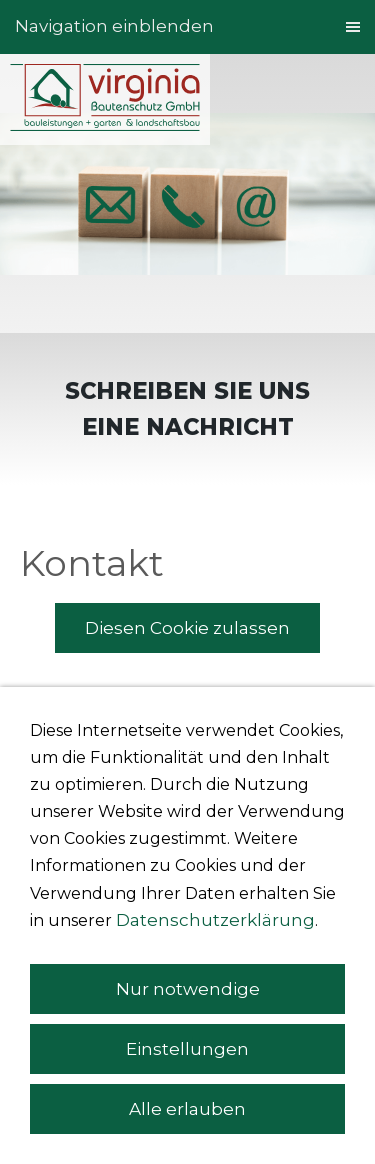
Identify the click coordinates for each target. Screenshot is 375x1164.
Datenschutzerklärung (215, 920)
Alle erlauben (187, 1109)
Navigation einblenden (114, 26)
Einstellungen (187, 1049)
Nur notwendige (188, 989)
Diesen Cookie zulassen (187, 628)
